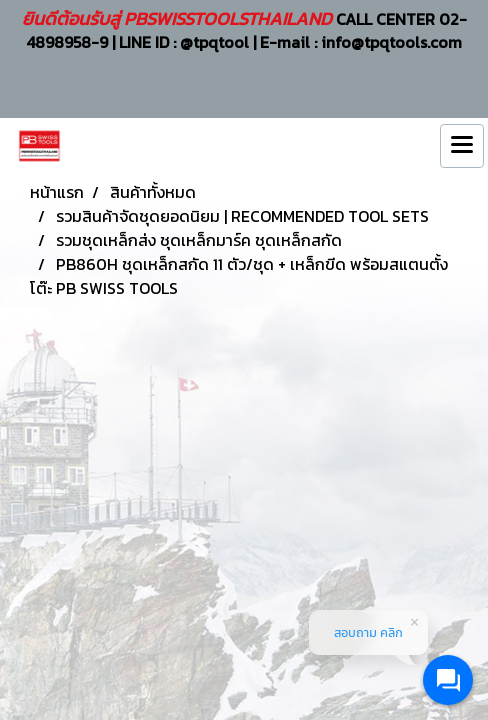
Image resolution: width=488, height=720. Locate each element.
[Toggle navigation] (462, 146)
